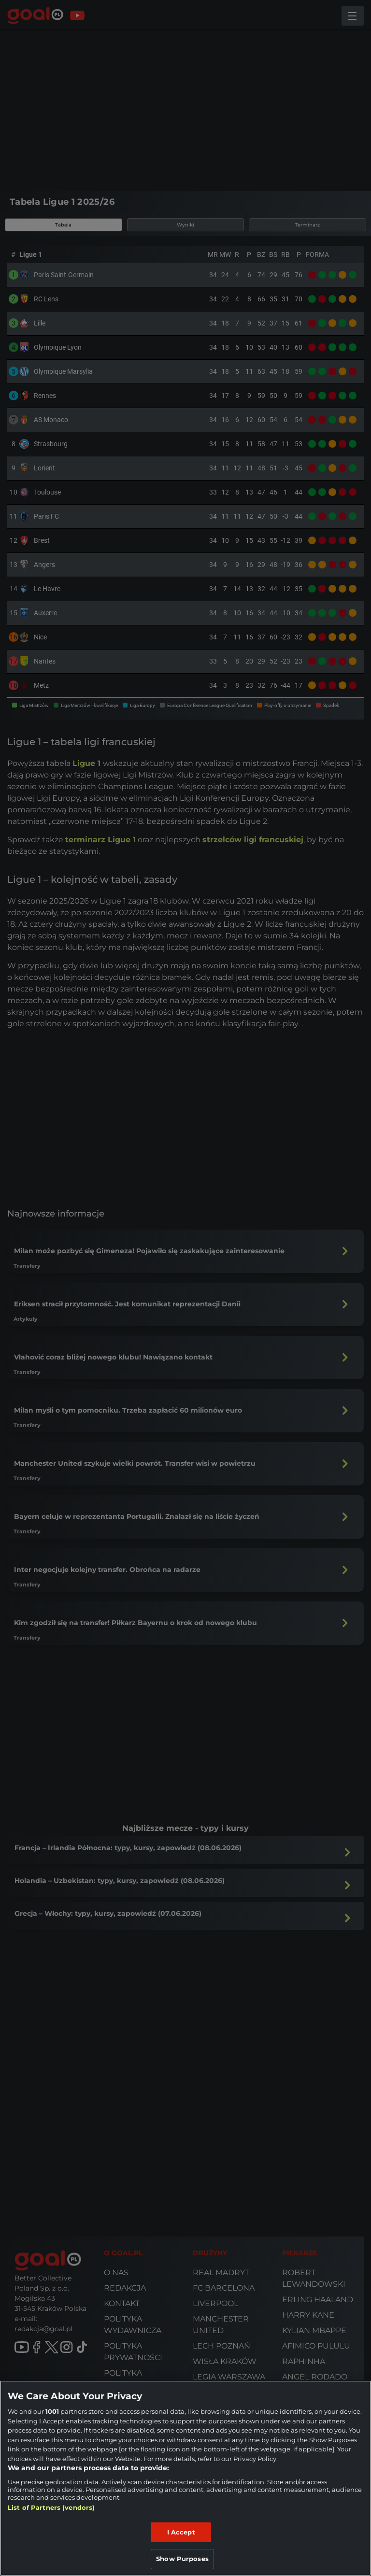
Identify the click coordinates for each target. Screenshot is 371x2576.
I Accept (181, 2532)
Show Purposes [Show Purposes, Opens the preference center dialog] (182, 2558)
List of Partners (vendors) (51, 2507)
